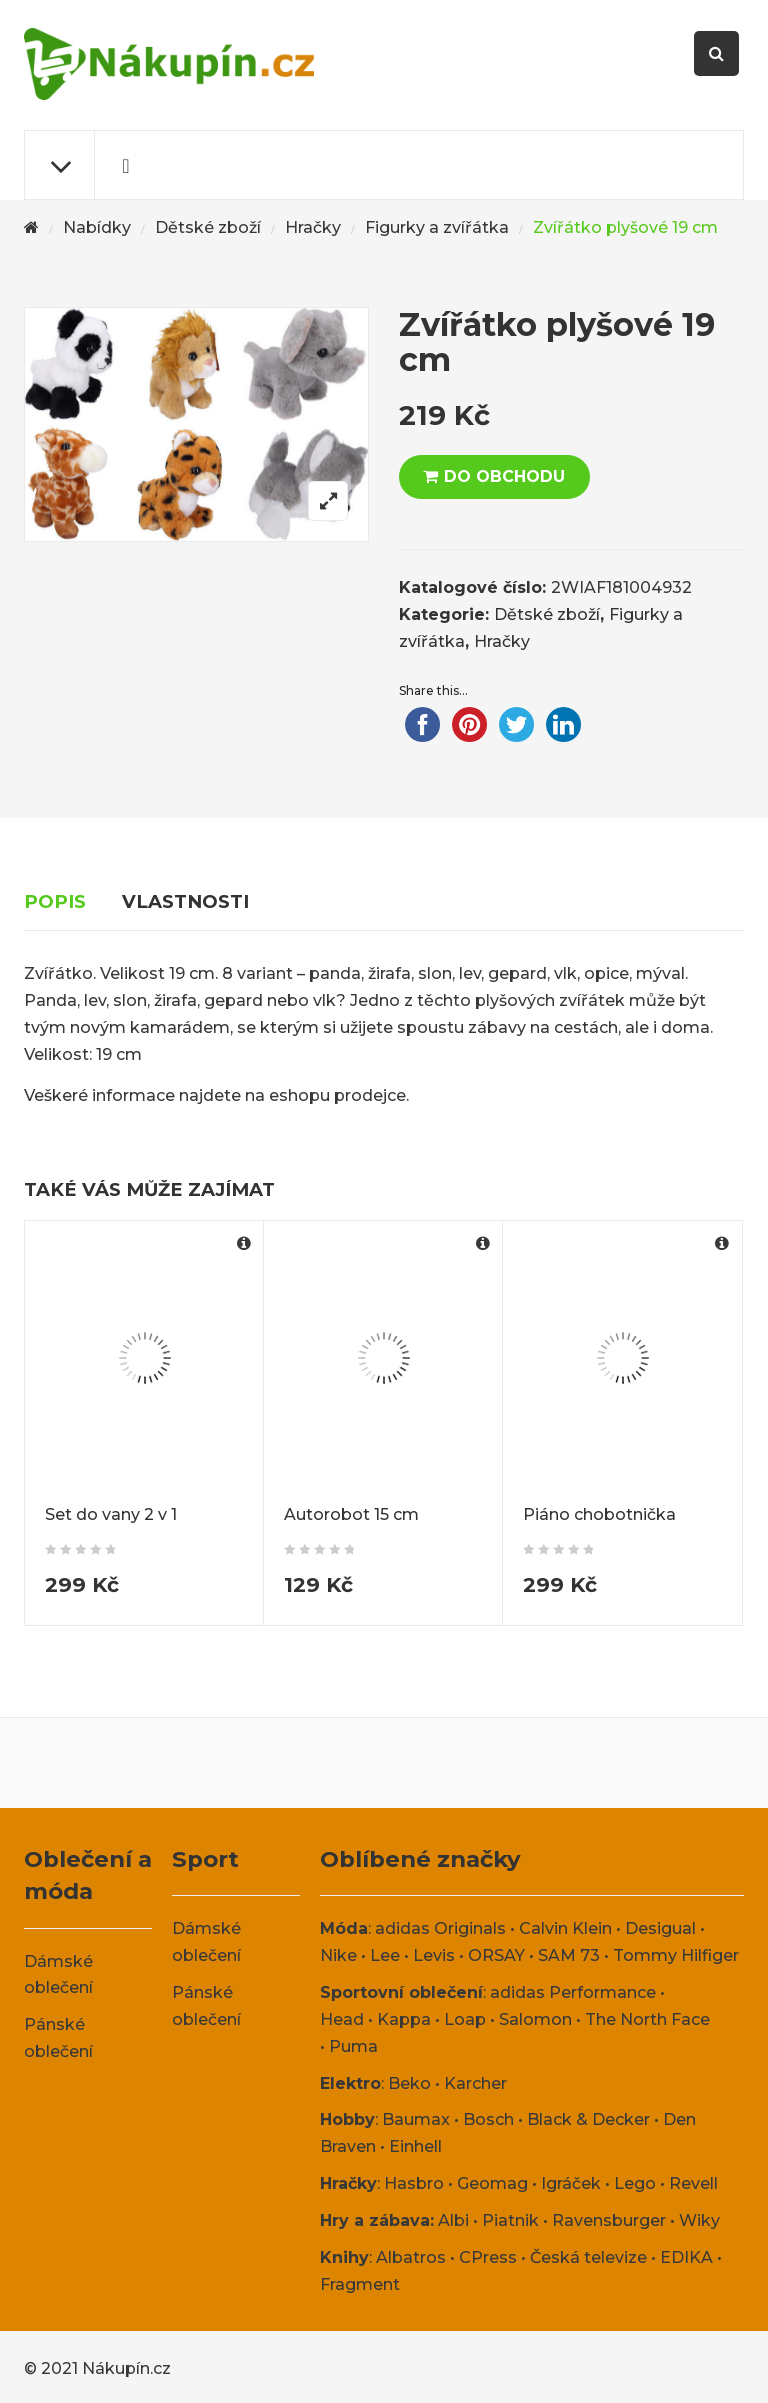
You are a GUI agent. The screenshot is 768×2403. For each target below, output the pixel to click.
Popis (55, 901)
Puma (353, 2046)
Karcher (475, 2083)
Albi (453, 2220)
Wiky (699, 2220)
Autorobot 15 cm (351, 1514)
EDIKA (686, 2257)
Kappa (404, 2019)
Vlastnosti (185, 901)
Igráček (571, 2183)
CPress (488, 2257)
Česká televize (588, 2257)
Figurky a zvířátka (437, 227)
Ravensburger (609, 2220)
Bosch (488, 2119)
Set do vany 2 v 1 (111, 1514)
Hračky (313, 227)
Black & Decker (588, 2119)
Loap (465, 2019)
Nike (338, 1955)
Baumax (416, 2119)
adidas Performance (573, 1992)
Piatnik (510, 2220)
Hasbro (414, 2183)
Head (342, 2019)
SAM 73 (569, 1955)
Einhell (415, 2146)
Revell (693, 2183)
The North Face (647, 2019)
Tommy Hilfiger (676, 1955)
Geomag (492, 2183)
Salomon (535, 2019)
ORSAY (496, 1955)
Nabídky (97, 227)
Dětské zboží (208, 227)
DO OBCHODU (504, 476)
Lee (385, 1955)
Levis (434, 1955)
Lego (635, 2183)
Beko (409, 2083)
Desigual (660, 1928)
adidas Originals (440, 1928)
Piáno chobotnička (599, 1514)
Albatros (411, 2257)
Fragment (360, 2284)
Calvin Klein (565, 1928)
